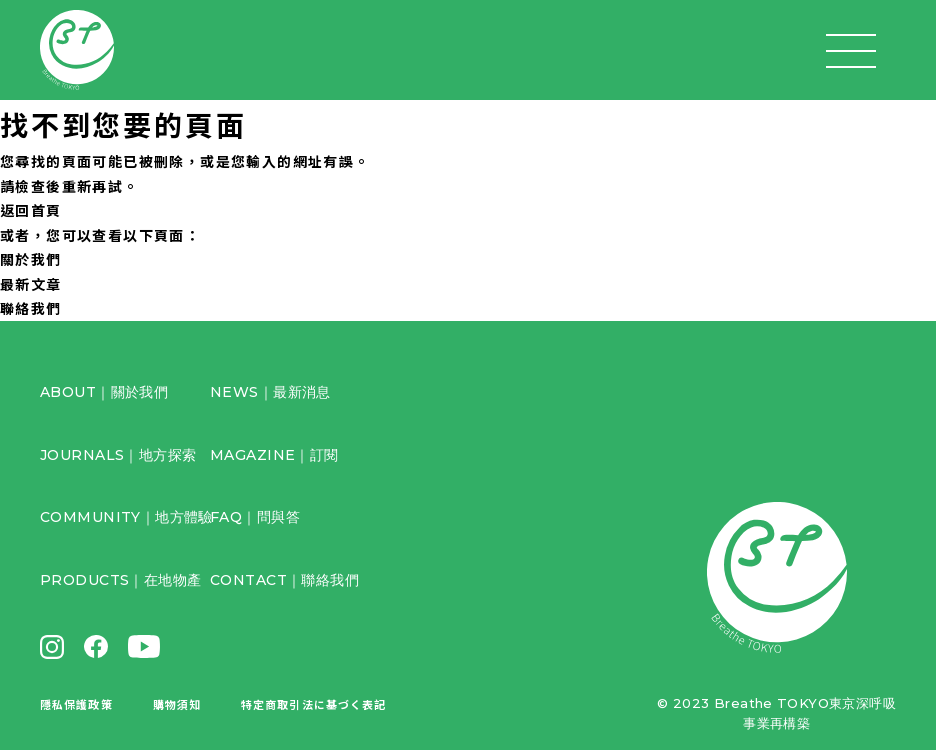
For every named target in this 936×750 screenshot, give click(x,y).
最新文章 (31, 284)
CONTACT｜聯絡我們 (284, 580)
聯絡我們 (31, 308)
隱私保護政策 (76, 704)
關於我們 (31, 259)
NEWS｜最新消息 (270, 392)
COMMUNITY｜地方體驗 (126, 517)
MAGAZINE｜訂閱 (274, 455)
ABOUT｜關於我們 (104, 392)
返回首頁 (31, 210)
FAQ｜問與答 (255, 517)
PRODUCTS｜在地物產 (120, 580)
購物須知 (177, 704)
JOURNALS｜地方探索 (118, 455)
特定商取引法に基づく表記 (313, 704)
